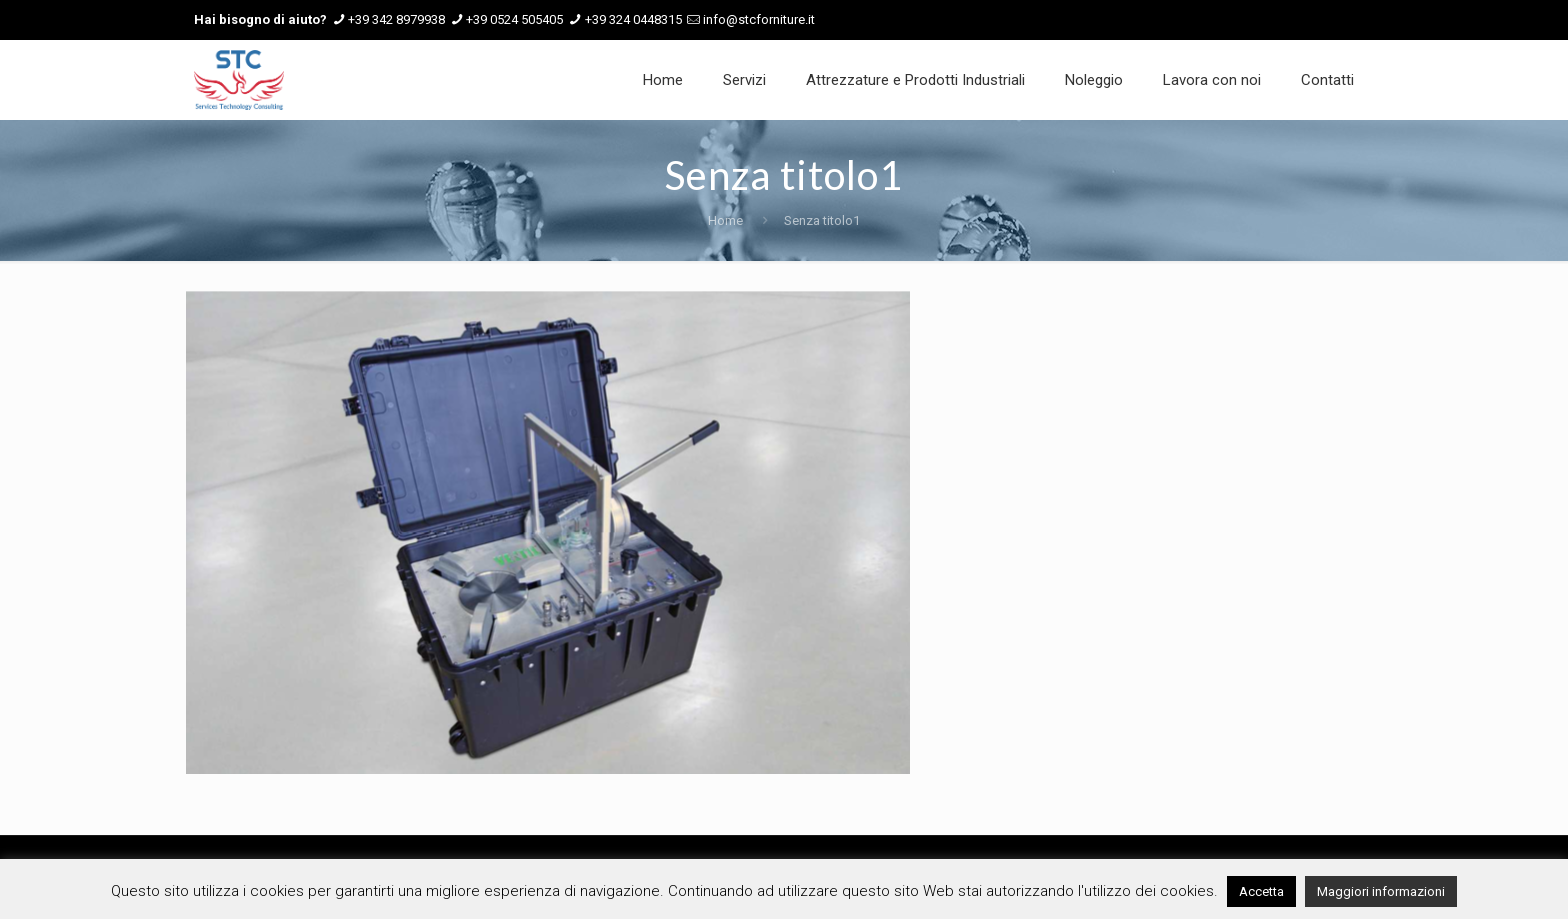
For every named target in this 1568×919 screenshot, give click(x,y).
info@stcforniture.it (759, 19)
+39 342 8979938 (396, 19)
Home (725, 220)
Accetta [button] (1261, 891)
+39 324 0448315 (633, 19)
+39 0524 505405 (514, 19)
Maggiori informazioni (1381, 891)
